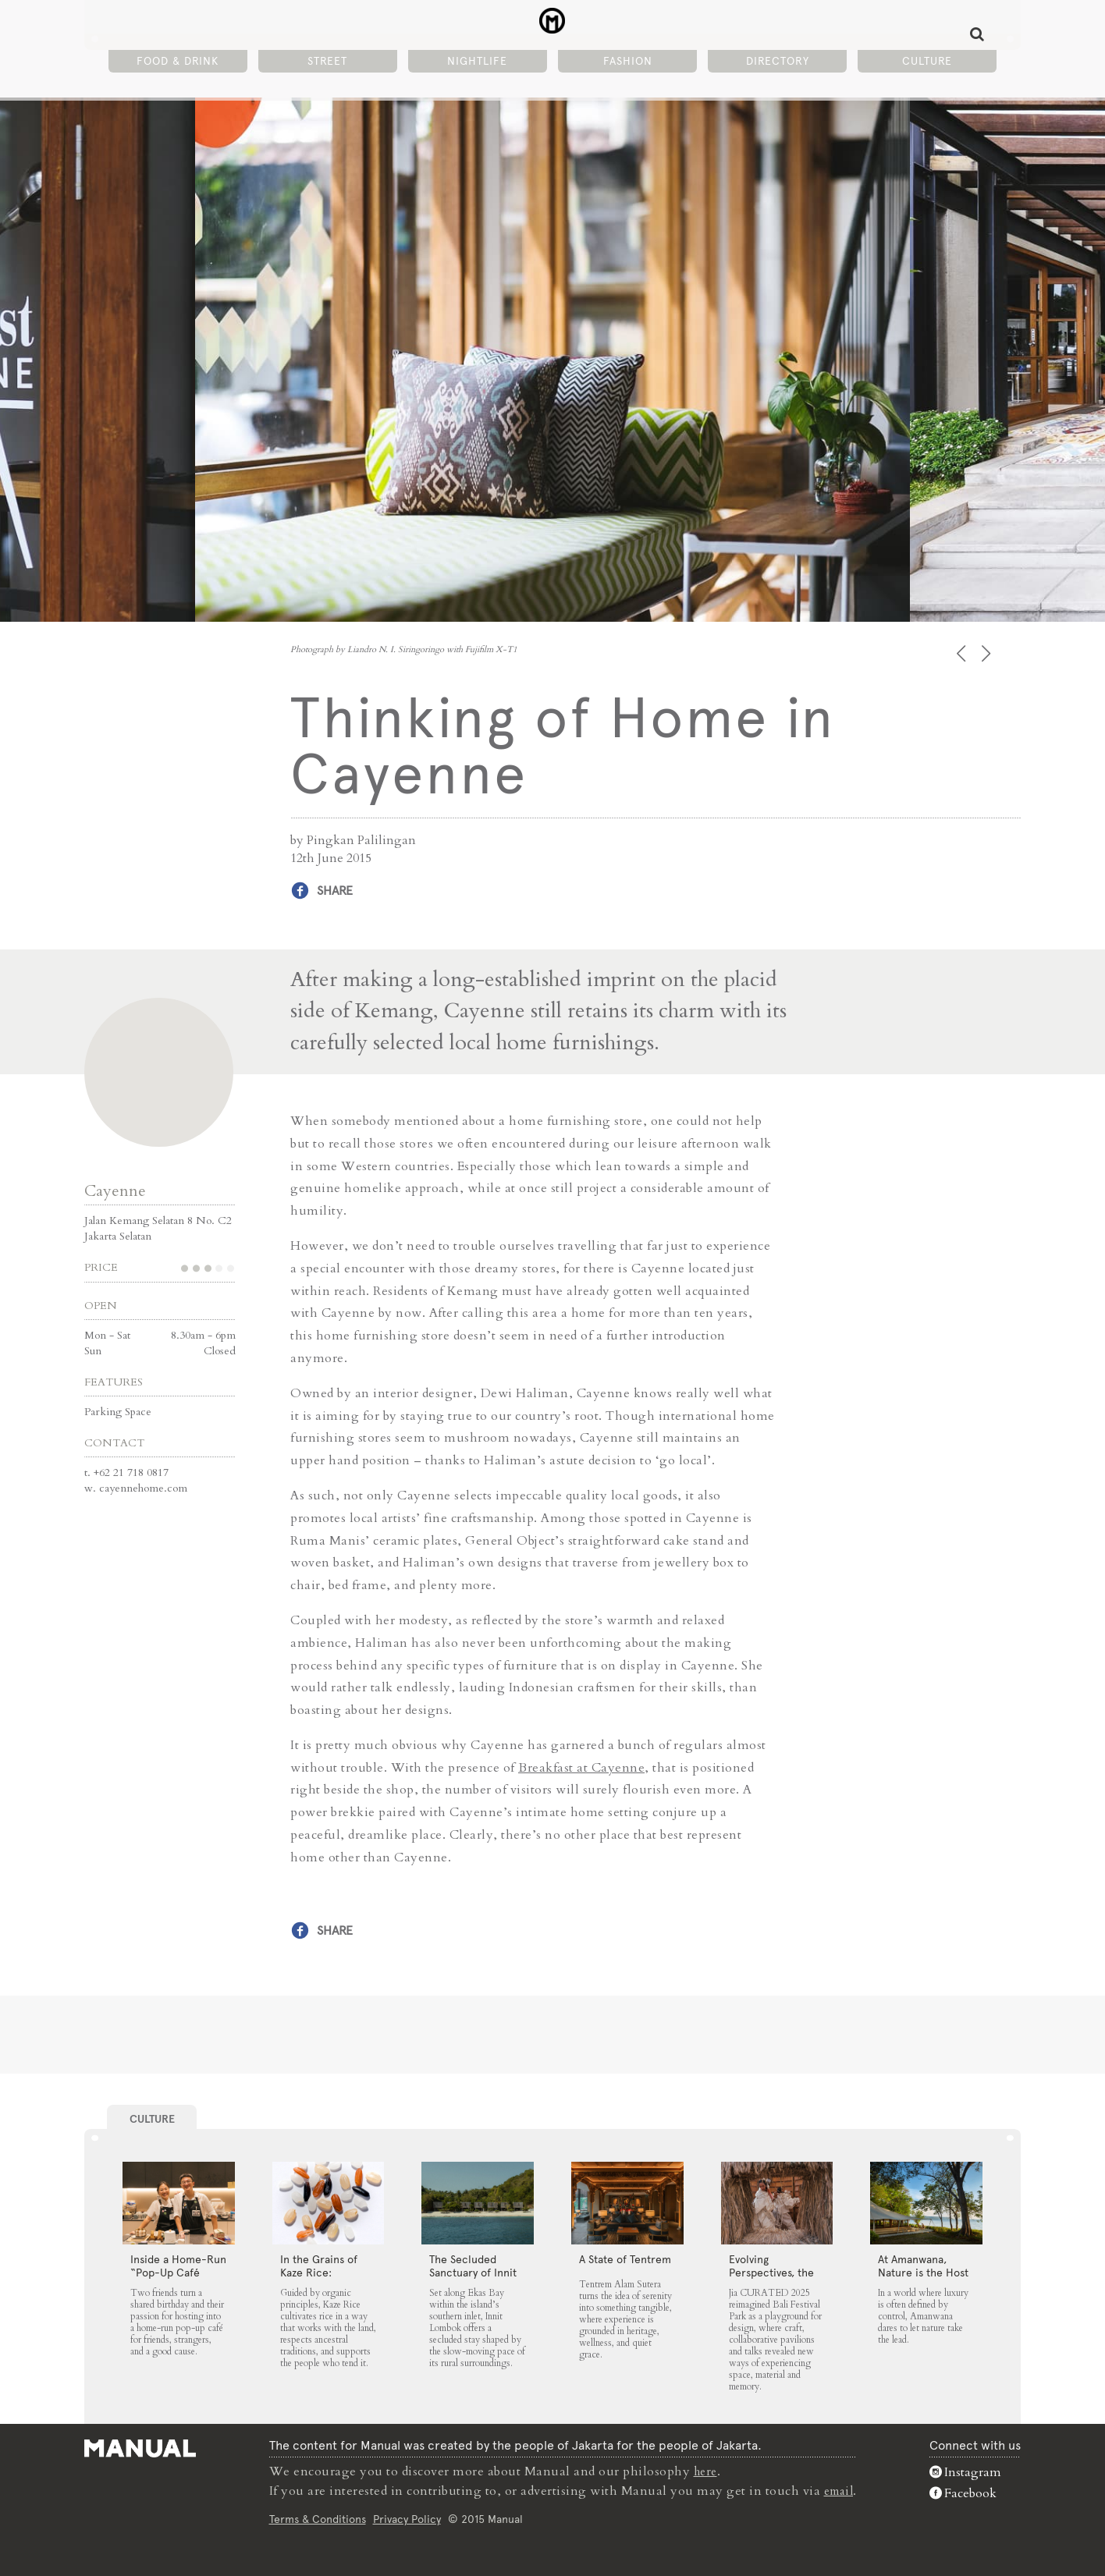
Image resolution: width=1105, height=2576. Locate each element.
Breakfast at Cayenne (581, 1766)
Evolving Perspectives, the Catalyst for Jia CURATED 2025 (771, 2278)
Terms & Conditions (315, 2516)
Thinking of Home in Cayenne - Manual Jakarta (553, 24)
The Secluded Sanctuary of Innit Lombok (473, 2271)
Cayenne (115, 1189)
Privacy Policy (405, 2516)
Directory (777, 63)
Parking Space (117, 1410)
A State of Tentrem (625, 2258)
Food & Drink (178, 63)
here (704, 2470)
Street (327, 63)
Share (335, 890)
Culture (927, 63)
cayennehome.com (143, 1486)
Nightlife (477, 63)
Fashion (627, 63)
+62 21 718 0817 (131, 1471)
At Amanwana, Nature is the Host (923, 2265)
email (839, 2489)
